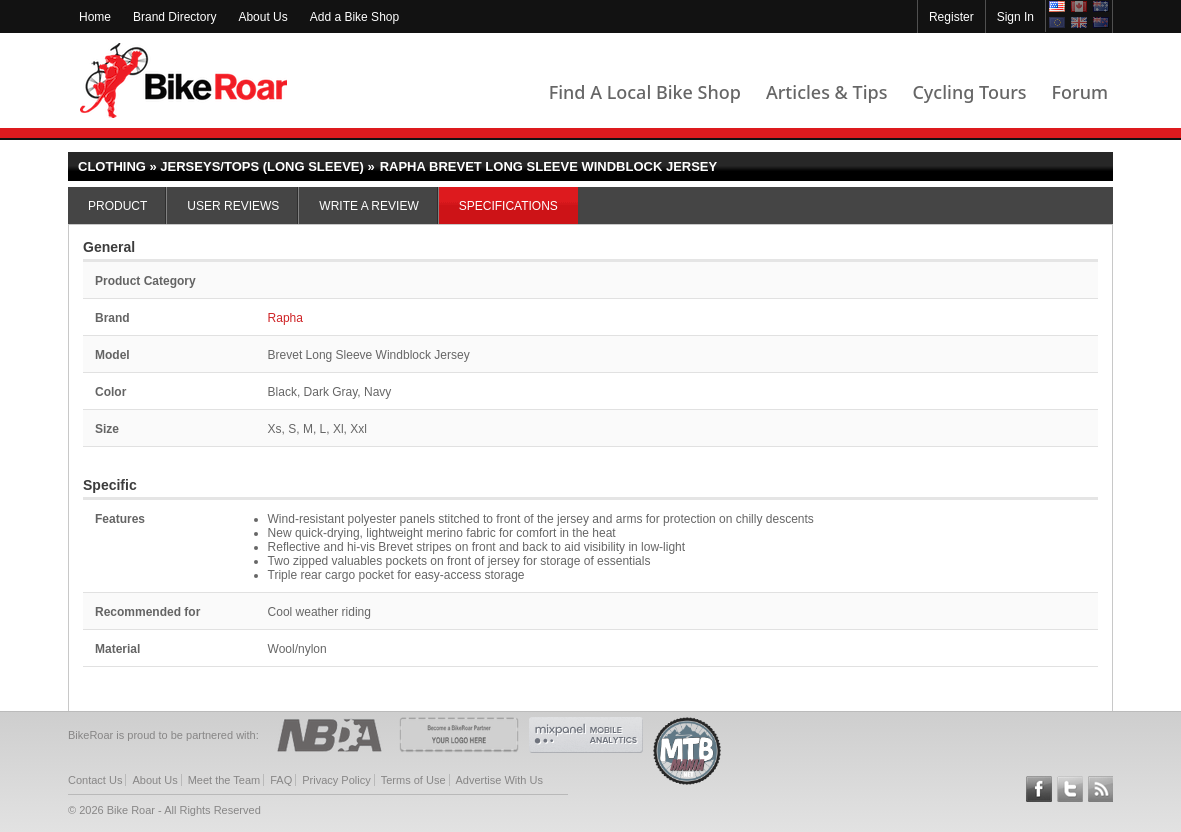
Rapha (285, 318)
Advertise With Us (499, 780)
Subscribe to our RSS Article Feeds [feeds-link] (1101, 789)
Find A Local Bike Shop (645, 92)
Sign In (1015, 17)
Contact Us (95, 780)
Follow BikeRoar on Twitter (1070, 789)
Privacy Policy (336, 780)
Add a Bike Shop (354, 17)
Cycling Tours (969, 92)
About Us (262, 17)
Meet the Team (224, 780)
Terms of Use (413, 780)
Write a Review (368, 206)
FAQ (281, 780)
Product (117, 206)
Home (95, 17)
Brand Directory (174, 17)
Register (951, 17)
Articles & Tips (826, 92)
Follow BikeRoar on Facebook (1039, 789)
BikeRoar (183, 80)
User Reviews (233, 206)
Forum (1080, 92)
